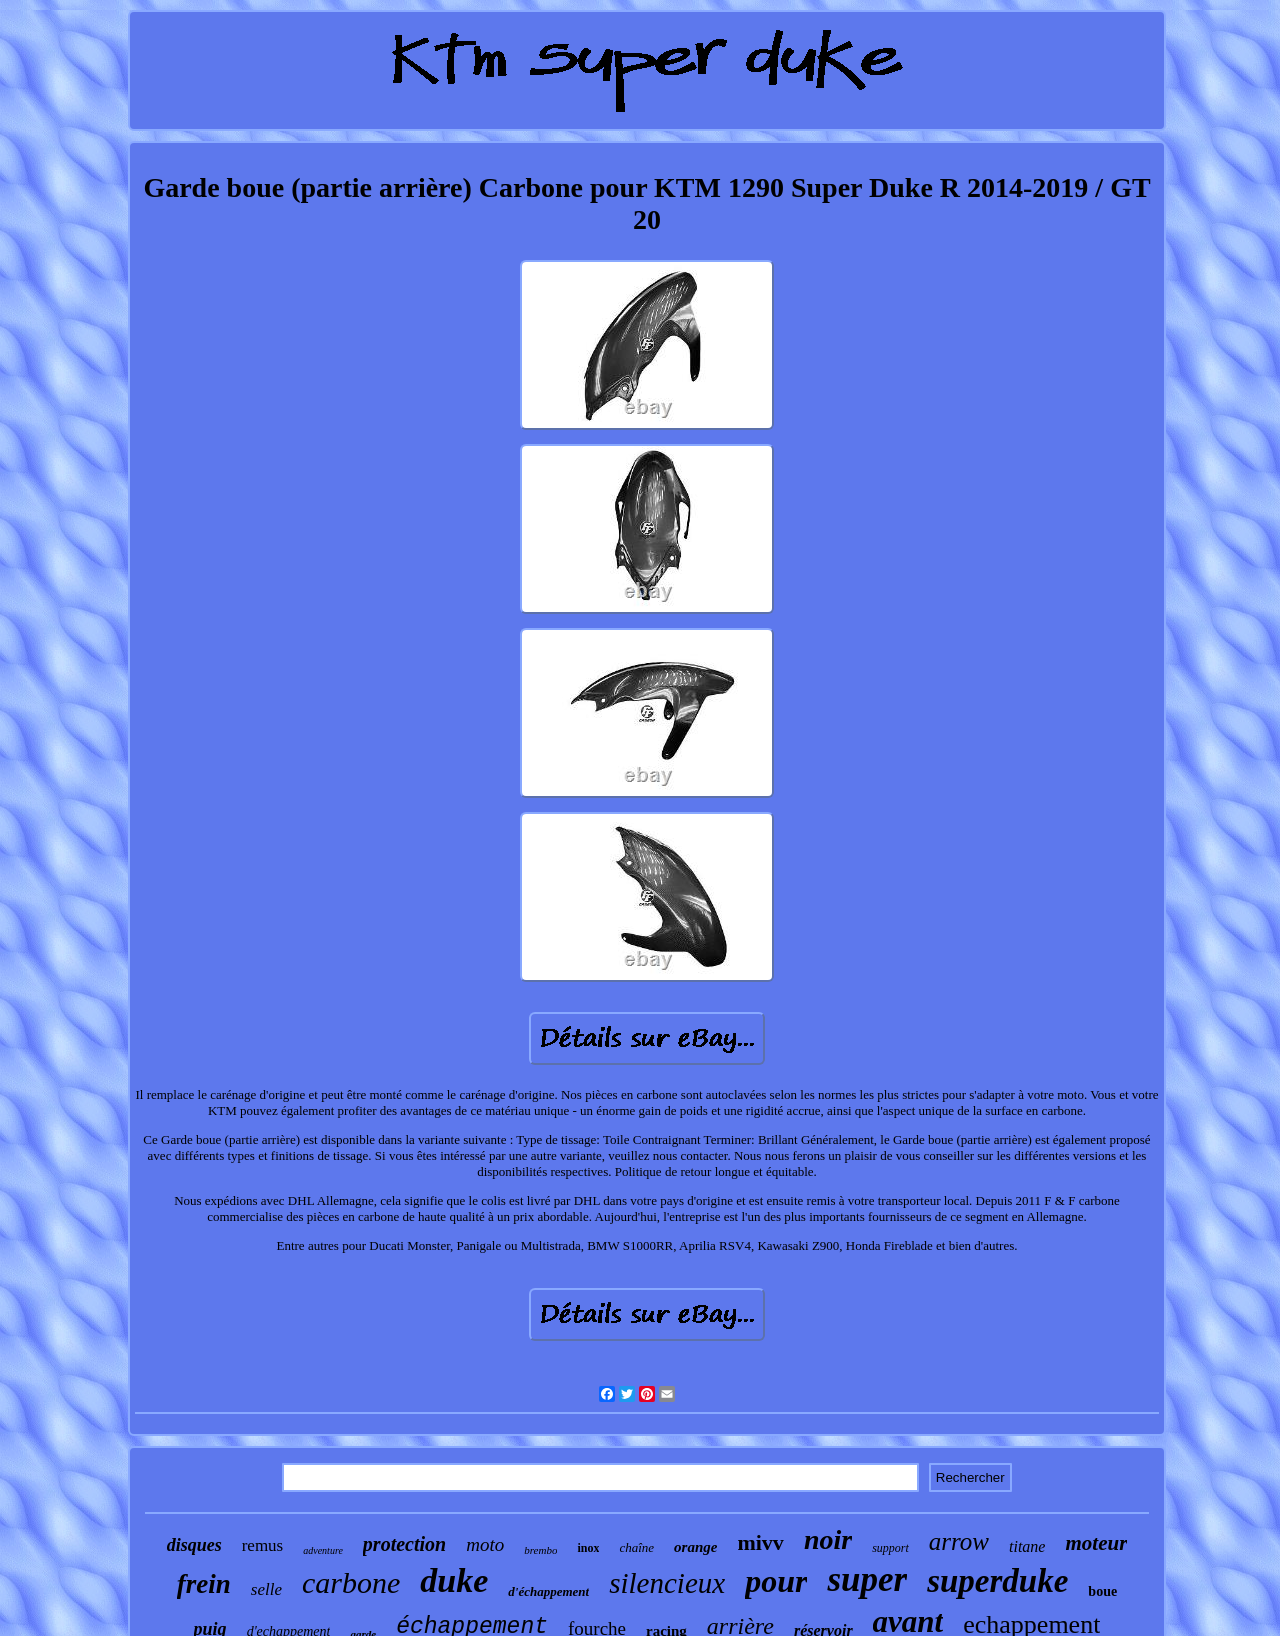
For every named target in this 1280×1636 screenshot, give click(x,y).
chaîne (636, 1547)
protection (404, 1544)
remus (263, 1545)
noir (828, 1539)
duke (454, 1580)
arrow (959, 1541)
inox (588, 1548)
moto (485, 1544)
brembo (540, 1550)
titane (1027, 1546)
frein (204, 1584)
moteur (1096, 1543)
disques (194, 1545)
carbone (351, 1582)
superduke (997, 1581)
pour (776, 1581)
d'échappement (548, 1591)
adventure (323, 1550)
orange (695, 1547)
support (890, 1548)
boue (1102, 1591)
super (867, 1579)
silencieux (667, 1583)
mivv (760, 1542)
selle (266, 1589)
